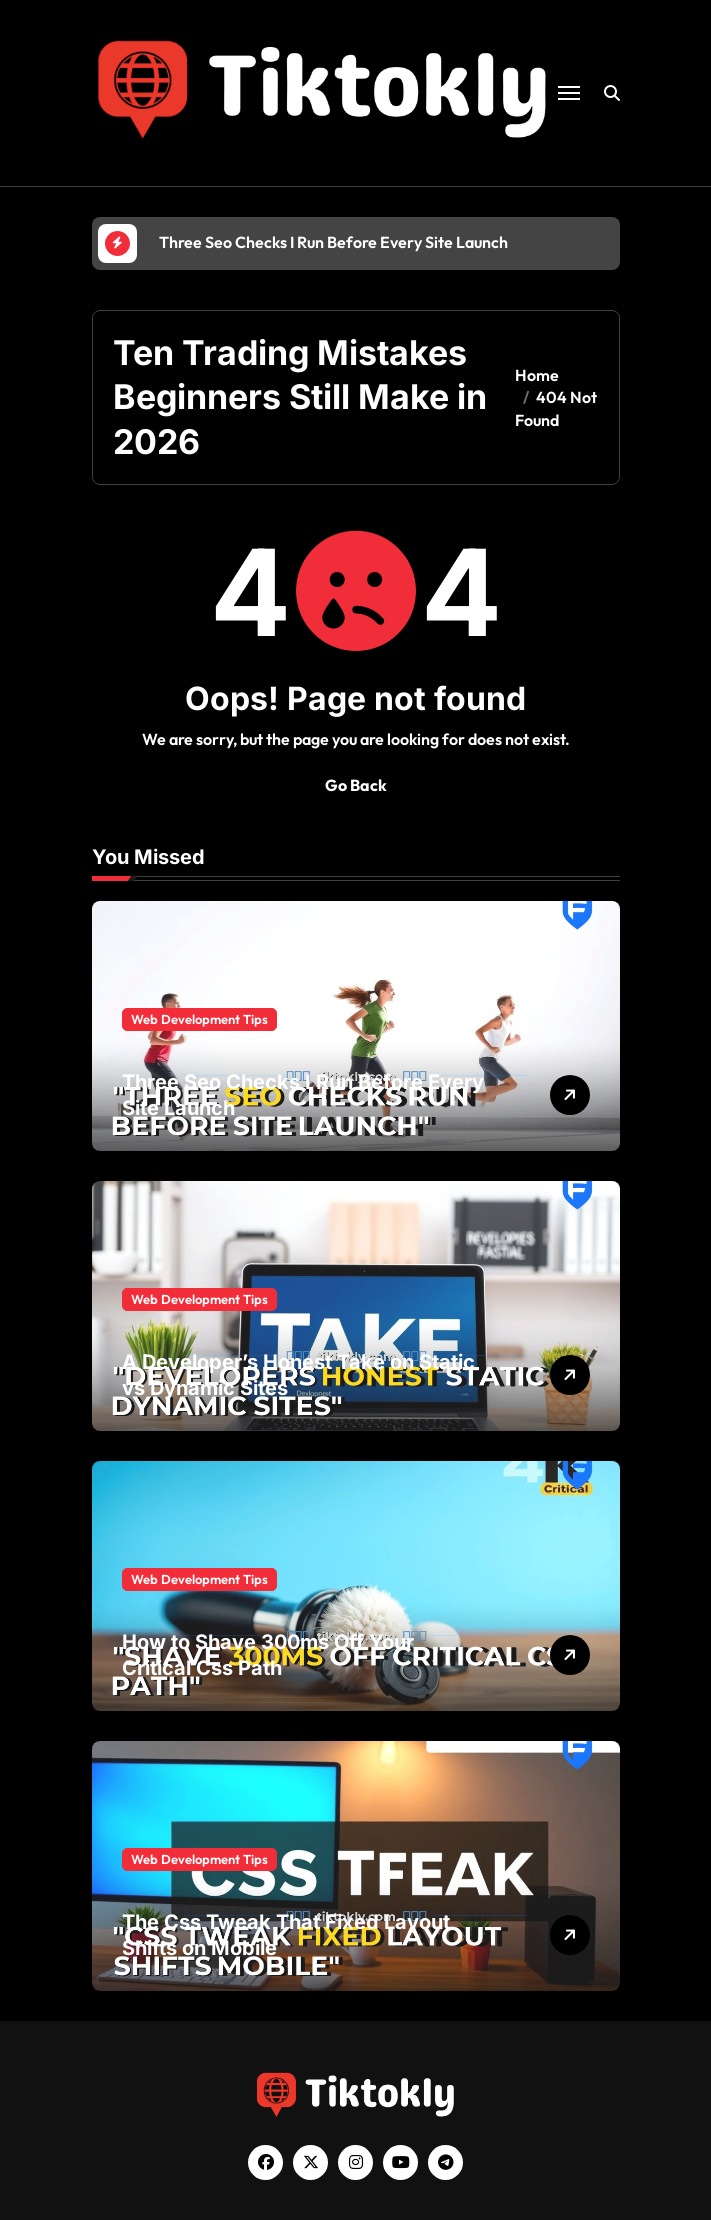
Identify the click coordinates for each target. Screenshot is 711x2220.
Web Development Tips (199, 1019)
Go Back (356, 785)
